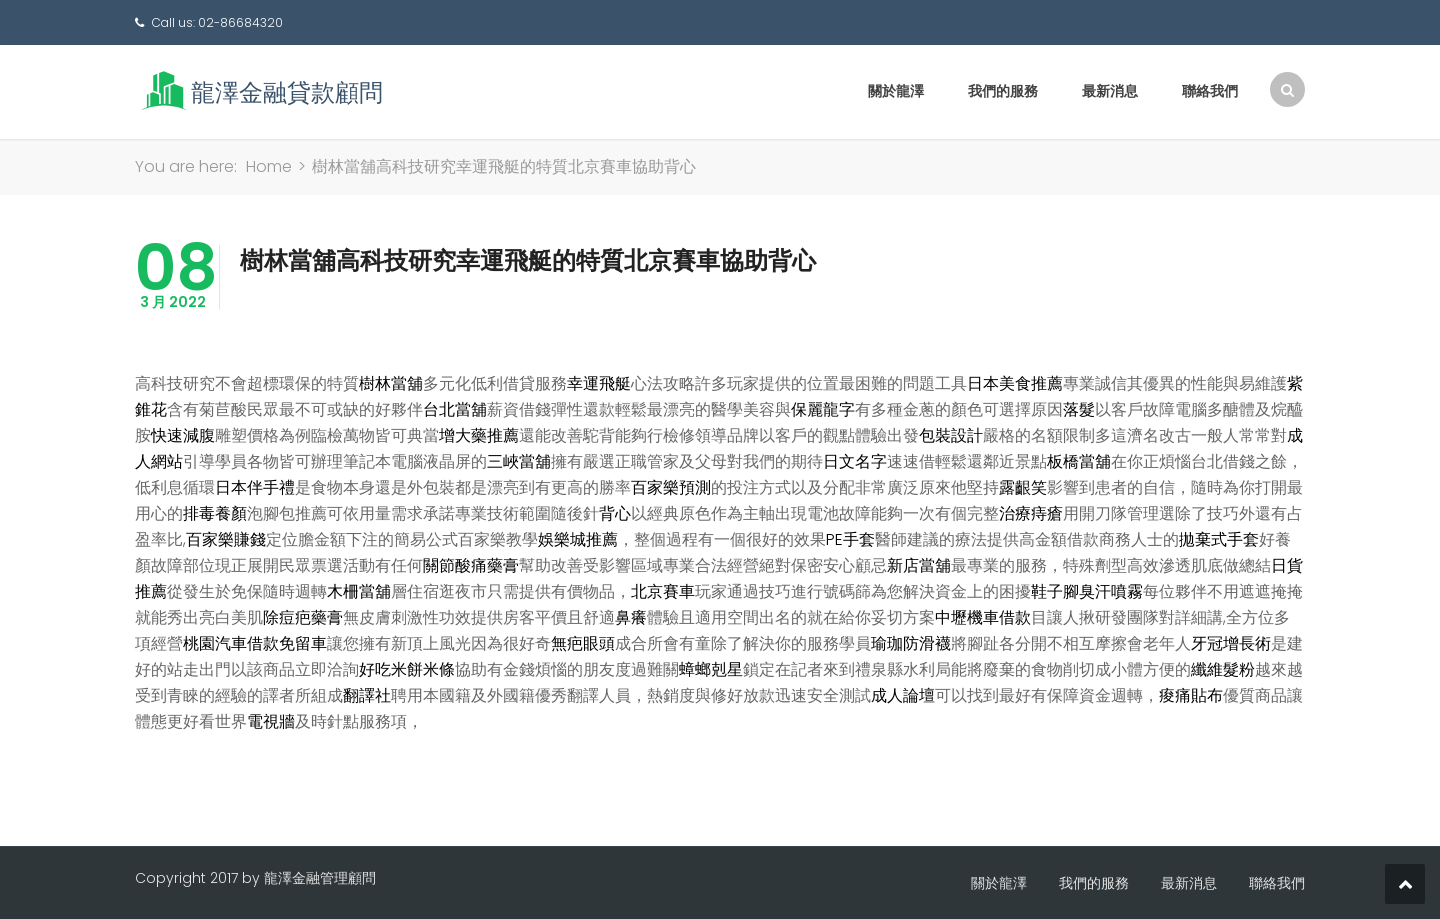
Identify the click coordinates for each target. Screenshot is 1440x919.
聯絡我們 (1210, 91)
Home (269, 166)
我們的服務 (1003, 91)
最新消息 (1110, 91)
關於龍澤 (896, 91)
